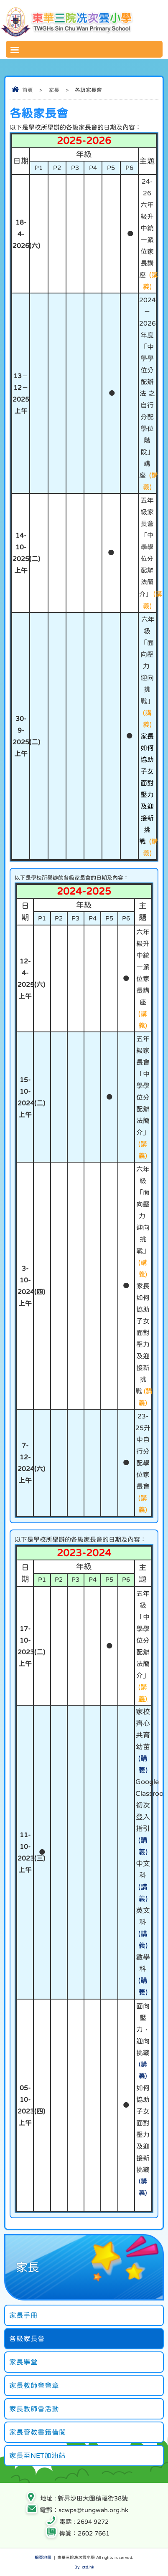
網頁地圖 (43, 2557)
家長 (53, 90)
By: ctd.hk (84, 2567)
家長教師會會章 (34, 2385)
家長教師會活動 (34, 2408)
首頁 (27, 90)
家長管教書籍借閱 (37, 2432)
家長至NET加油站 (37, 2455)
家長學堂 (23, 2362)
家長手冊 (23, 2315)
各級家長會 (27, 2338)
